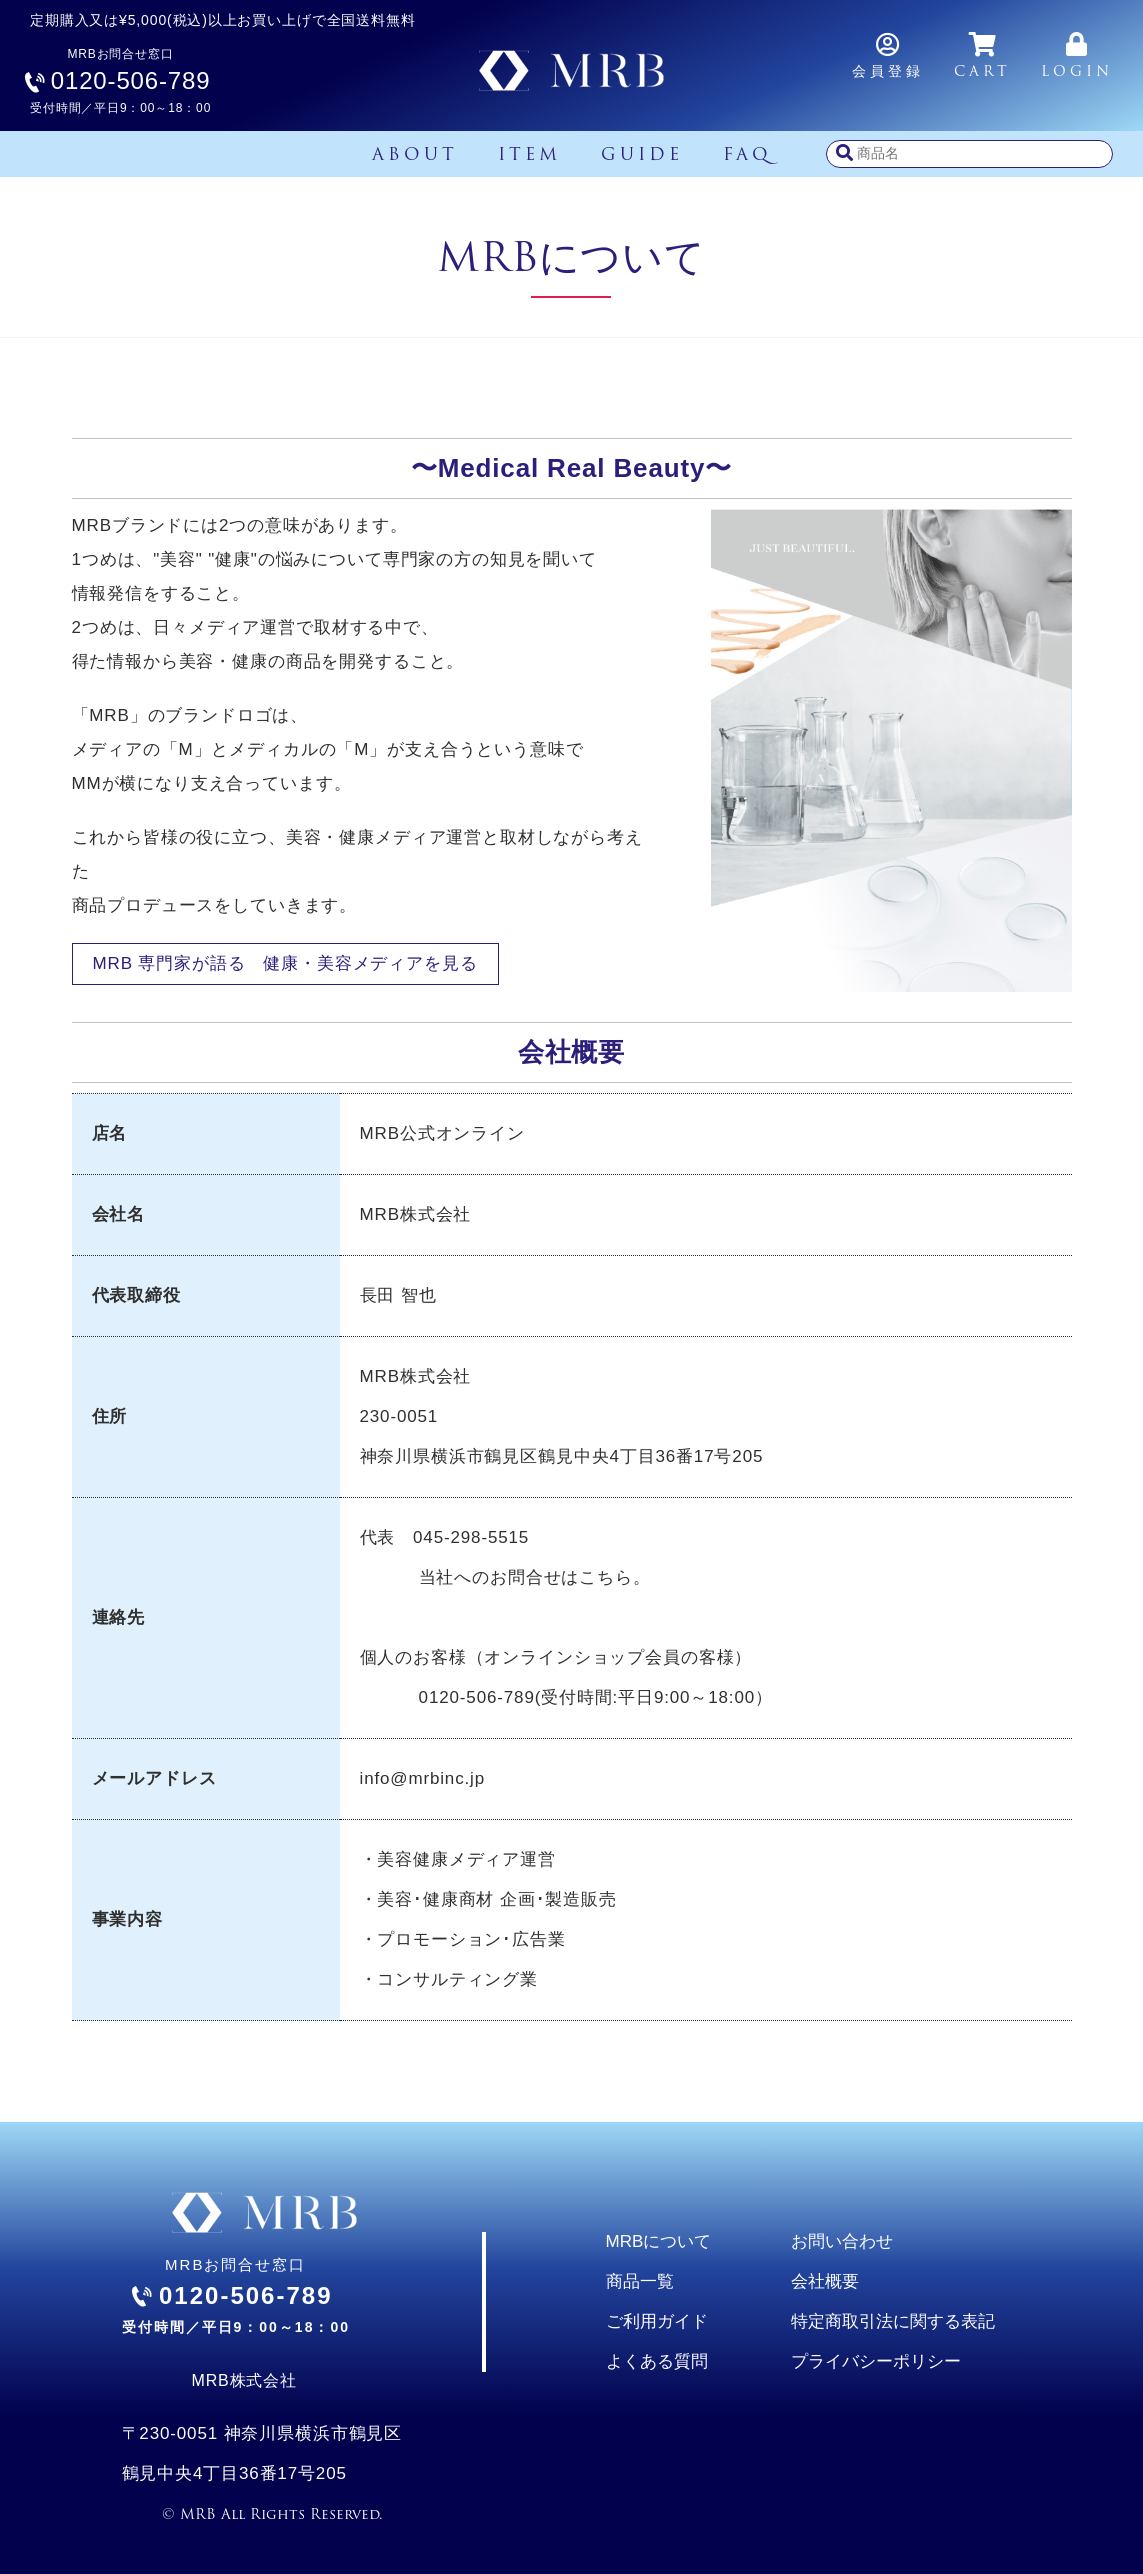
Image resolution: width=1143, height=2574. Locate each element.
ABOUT (415, 154)
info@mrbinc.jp (423, 1778)
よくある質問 (657, 2361)
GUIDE (642, 154)
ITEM (529, 154)
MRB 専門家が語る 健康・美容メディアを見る (285, 963)
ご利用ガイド (657, 2321)
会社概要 (825, 2281)
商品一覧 (640, 2281)
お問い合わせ (842, 2241)
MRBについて (659, 2241)
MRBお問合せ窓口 (120, 81)
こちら (606, 1577)
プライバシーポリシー (876, 2361)
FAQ (747, 154)
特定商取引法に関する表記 (893, 2321)
